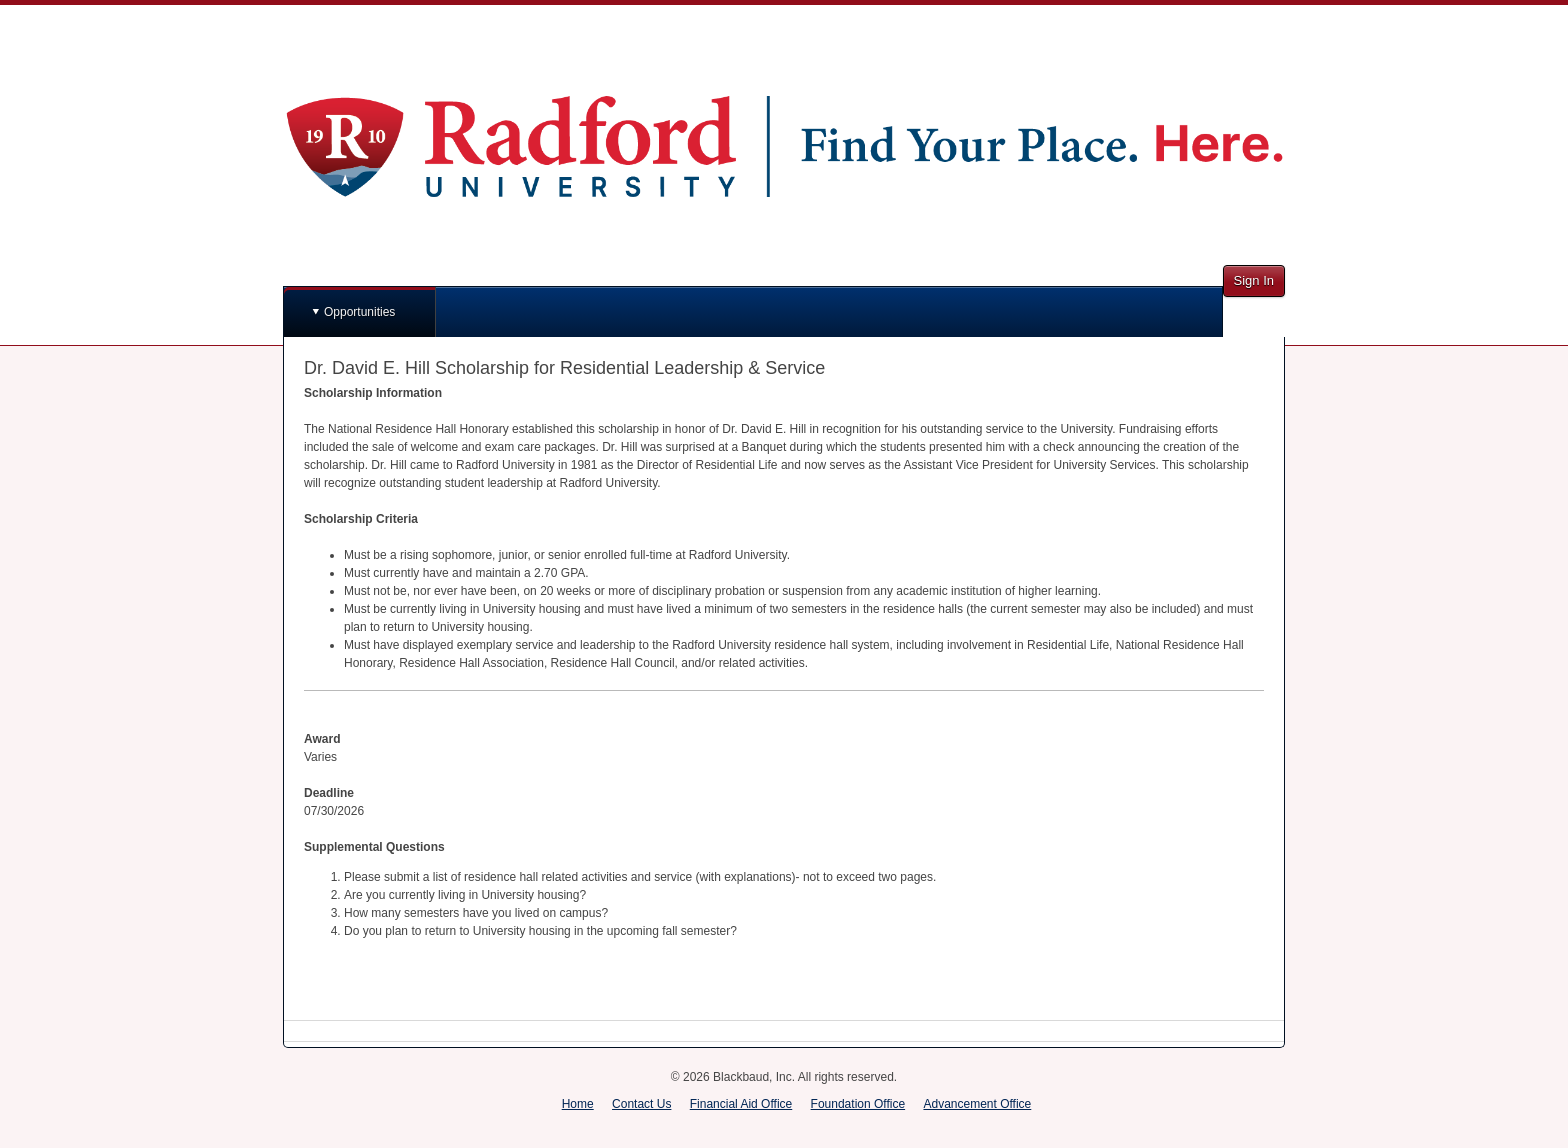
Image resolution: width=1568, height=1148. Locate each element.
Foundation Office (858, 1104)
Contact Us (641, 1104)
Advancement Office (977, 1104)
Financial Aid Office (741, 1104)
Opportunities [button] (359, 312)
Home (578, 1104)
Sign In (1254, 280)
